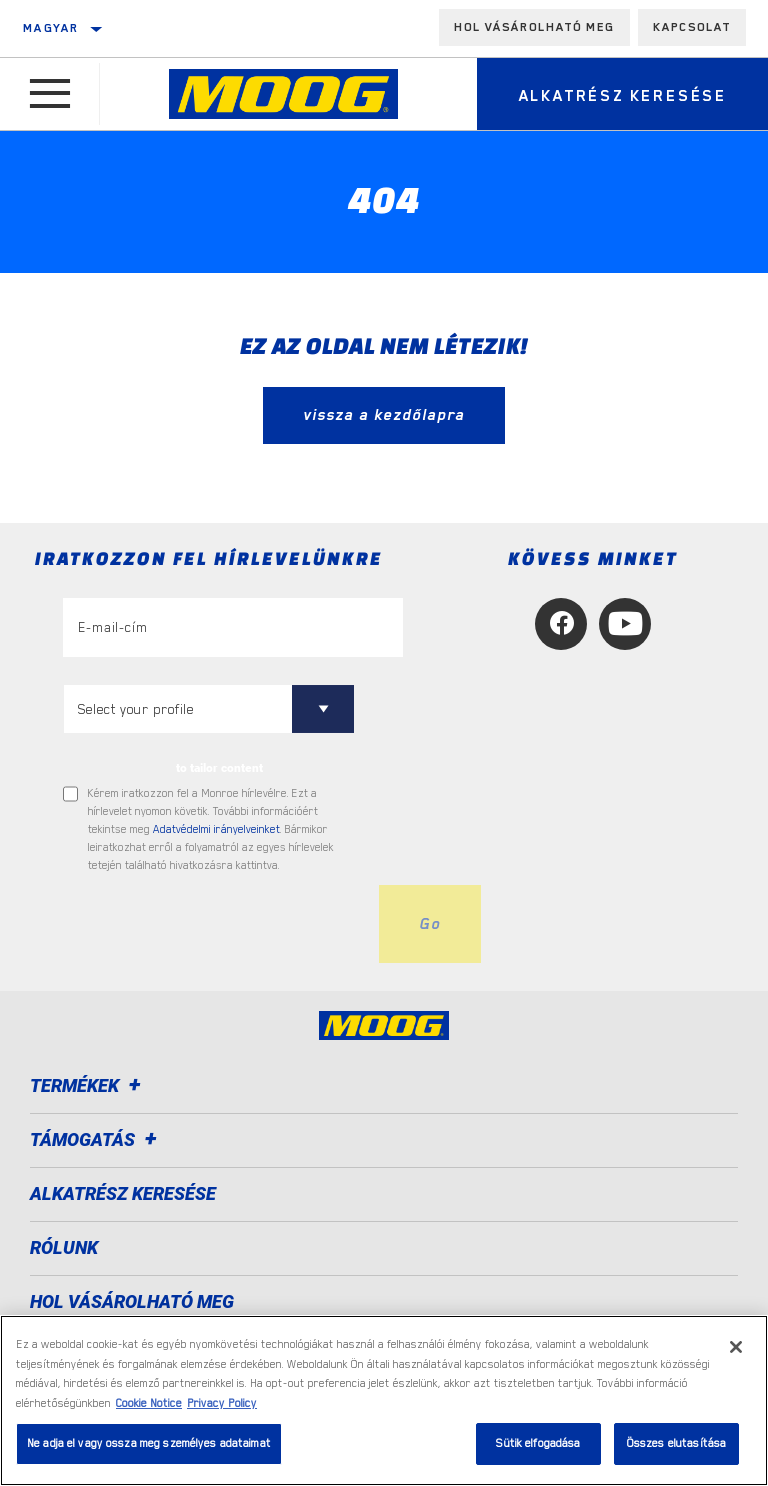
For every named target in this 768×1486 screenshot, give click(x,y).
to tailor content (219, 768)
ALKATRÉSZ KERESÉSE (123, 1193)
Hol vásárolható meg (534, 27)
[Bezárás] (736, 1347)
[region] (384, 1400)
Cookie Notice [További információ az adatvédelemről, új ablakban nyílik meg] (149, 1403)
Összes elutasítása (676, 1443)
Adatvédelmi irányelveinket (216, 829)
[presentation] (215, 924)
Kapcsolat (692, 27)
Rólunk (64, 1247)
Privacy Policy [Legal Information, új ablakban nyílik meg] (222, 1403)
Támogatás (96, 1139)
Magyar (51, 28)
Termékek (88, 1085)
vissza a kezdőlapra (384, 415)
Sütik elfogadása (538, 1443)
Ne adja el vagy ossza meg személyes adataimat (149, 1443)
